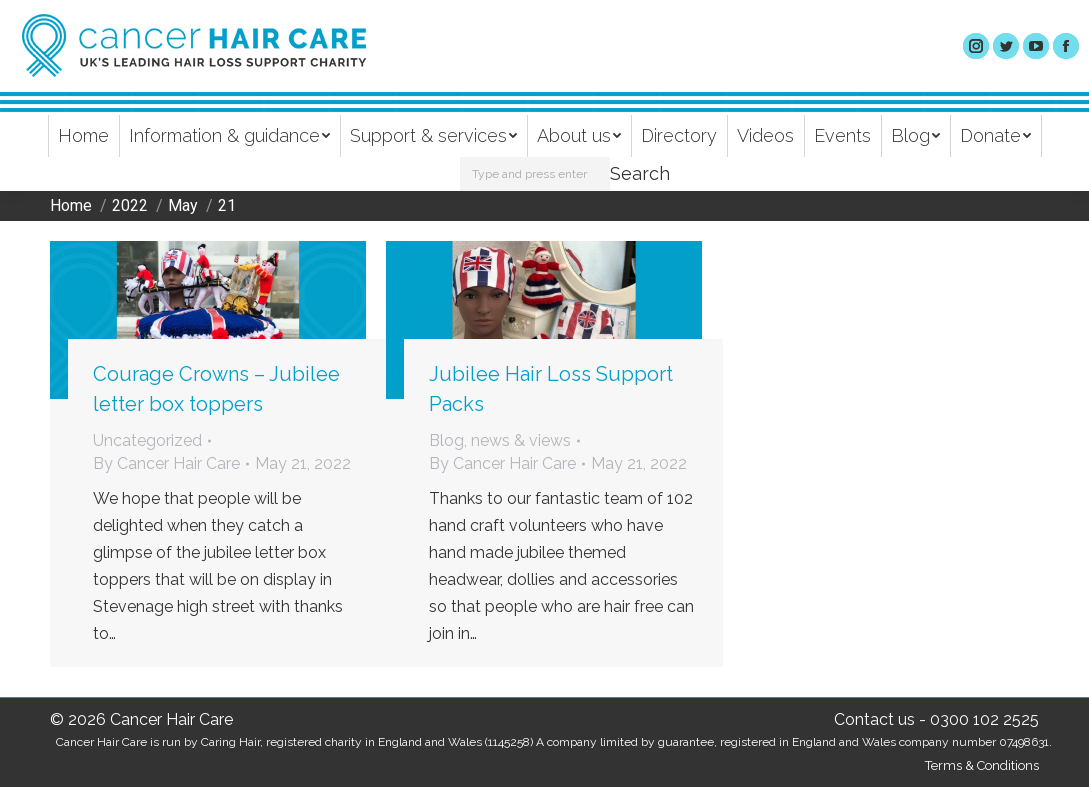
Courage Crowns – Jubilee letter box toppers (216, 389)
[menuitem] (83, 136)
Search (640, 173)
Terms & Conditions (982, 765)
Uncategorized (147, 440)
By (166, 463)
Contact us (874, 719)
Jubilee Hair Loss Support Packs (551, 389)
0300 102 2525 (984, 719)
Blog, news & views (500, 440)
